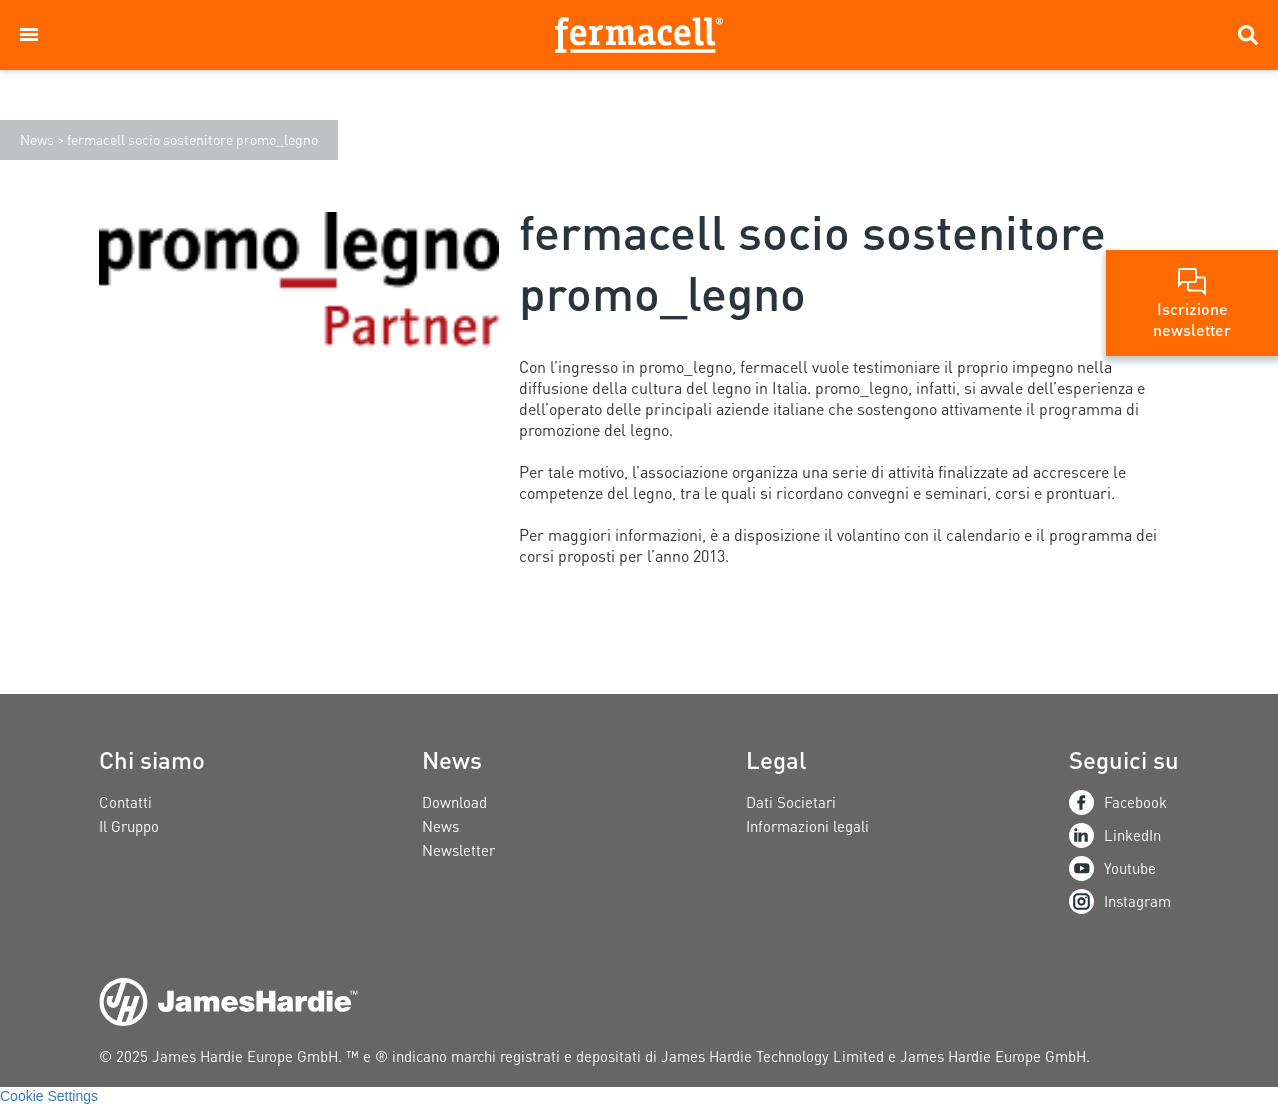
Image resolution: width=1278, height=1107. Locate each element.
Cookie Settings (49, 1096)
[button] (29, 35)
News (37, 139)
